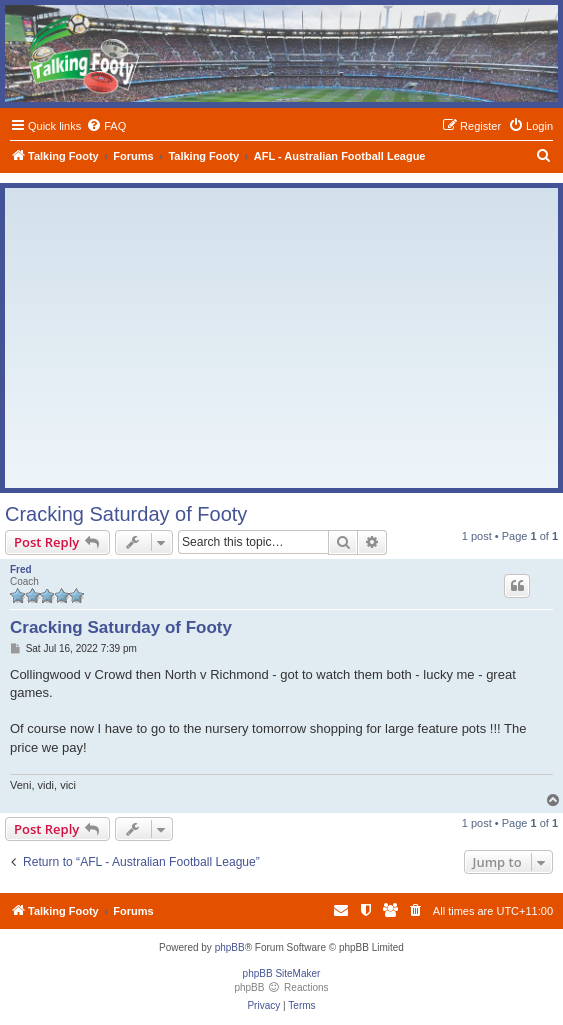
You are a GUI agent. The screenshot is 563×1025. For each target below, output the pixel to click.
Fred (21, 569)
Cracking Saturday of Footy (126, 514)
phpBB (230, 947)
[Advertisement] (281, 338)
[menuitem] (106, 126)
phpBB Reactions (281, 987)
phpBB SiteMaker (282, 973)
